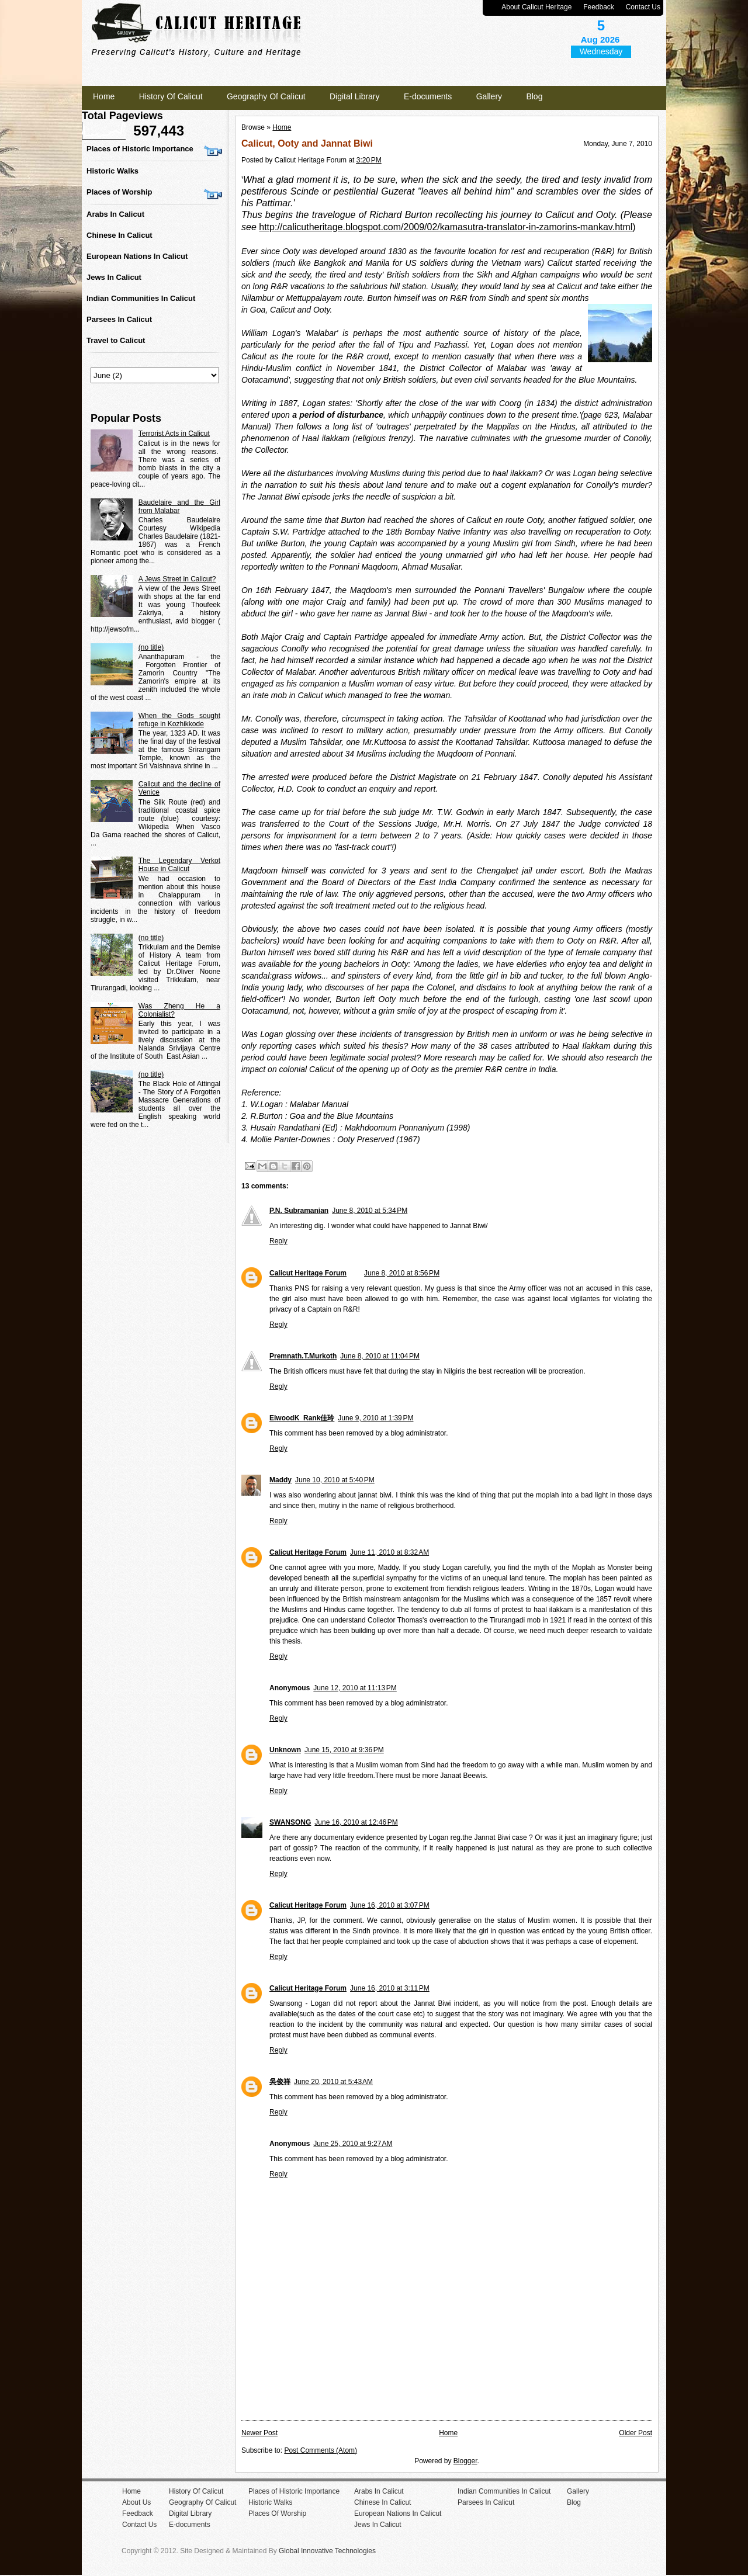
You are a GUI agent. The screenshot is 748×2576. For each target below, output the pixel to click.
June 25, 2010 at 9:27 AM (352, 2144)
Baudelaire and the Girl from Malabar (179, 506)
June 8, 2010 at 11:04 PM (380, 1356)
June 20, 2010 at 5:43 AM (333, 2082)
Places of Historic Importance (139, 148)
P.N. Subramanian (298, 1210)
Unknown (285, 1750)
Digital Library (355, 96)
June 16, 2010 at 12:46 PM (355, 1822)
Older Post (635, 2433)
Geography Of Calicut (266, 96)
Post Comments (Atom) (320, 2450)
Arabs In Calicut (115, 214)
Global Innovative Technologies (327, 2551)
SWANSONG (290, 1822)
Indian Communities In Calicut (140, 298)
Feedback (598, 7)
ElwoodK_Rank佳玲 (301, 1418)
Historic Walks (112, 171)
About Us (136, 2502)
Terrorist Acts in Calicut (174, 433)
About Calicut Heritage (536, 7)
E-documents (428, 96)
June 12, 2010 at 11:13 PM (354, 1688)
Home (104, 96)
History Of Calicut (171, 96)
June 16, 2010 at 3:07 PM (390, 1905)
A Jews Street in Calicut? (177, 579)
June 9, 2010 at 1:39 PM (375, 1418)
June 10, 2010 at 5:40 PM (335, 1480)
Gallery (489, 96)
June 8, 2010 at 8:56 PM (401, 1273)
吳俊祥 (279, 2082)
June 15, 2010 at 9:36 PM (344, 1750)
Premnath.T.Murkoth (303, 1356)
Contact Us (643, 7)
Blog (534, 96)
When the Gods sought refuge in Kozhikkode (179, 720)
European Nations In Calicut (137, 256)
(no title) (151, 647)
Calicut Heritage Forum (308, 1273)
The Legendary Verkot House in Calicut (179, 865)
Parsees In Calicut (119, 319)
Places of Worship (119, 192)
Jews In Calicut (113, 277)
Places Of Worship (277, 2513)
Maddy (280, 1480)
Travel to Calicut (115, 340)
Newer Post (259, 2433)
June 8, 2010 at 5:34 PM (369, 1210)
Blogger (465, 2461)
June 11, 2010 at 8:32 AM (389, 1552)
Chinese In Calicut (119, 235)
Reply (278, 1241)
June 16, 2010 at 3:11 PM (390, 1988)
